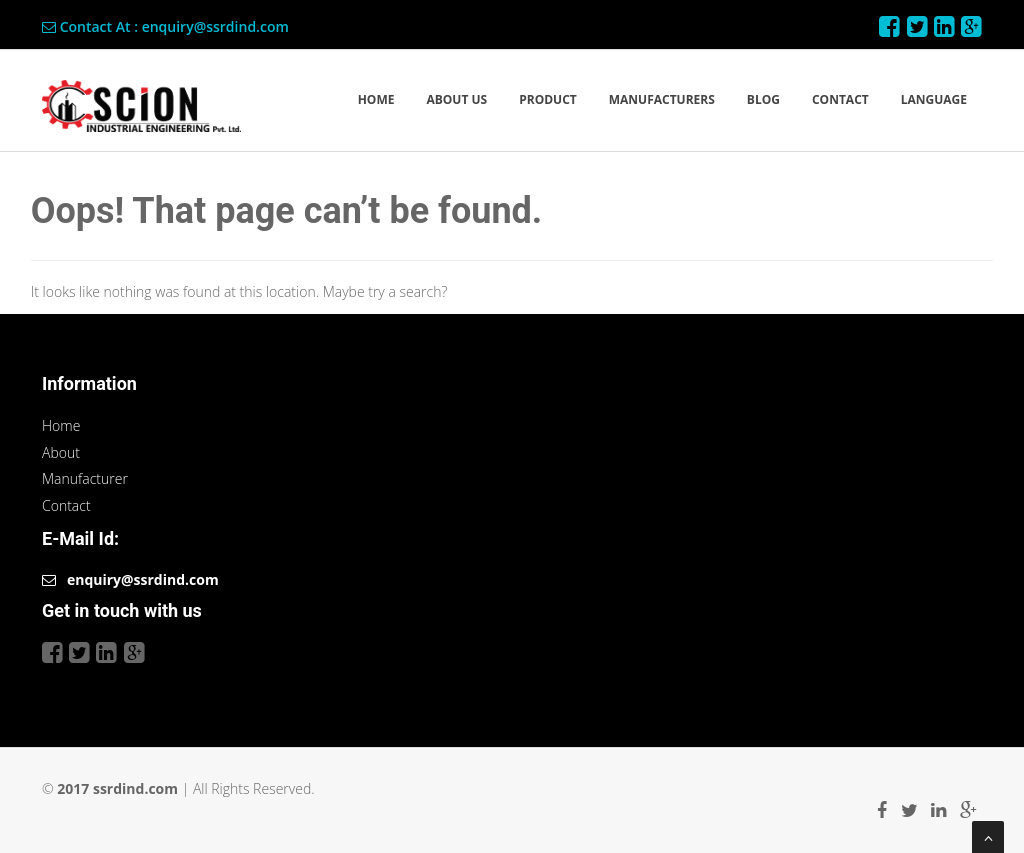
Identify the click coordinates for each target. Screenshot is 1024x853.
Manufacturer (85, 478)
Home (61, 425)
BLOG (763, 99)
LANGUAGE (934, 99)
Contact (66, 505)
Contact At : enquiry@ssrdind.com (165, 26)
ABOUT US (456, 99)
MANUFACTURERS (662, 99)
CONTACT (840, 99)
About (61, 452)
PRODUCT (548, 99)
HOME (376, 99)
